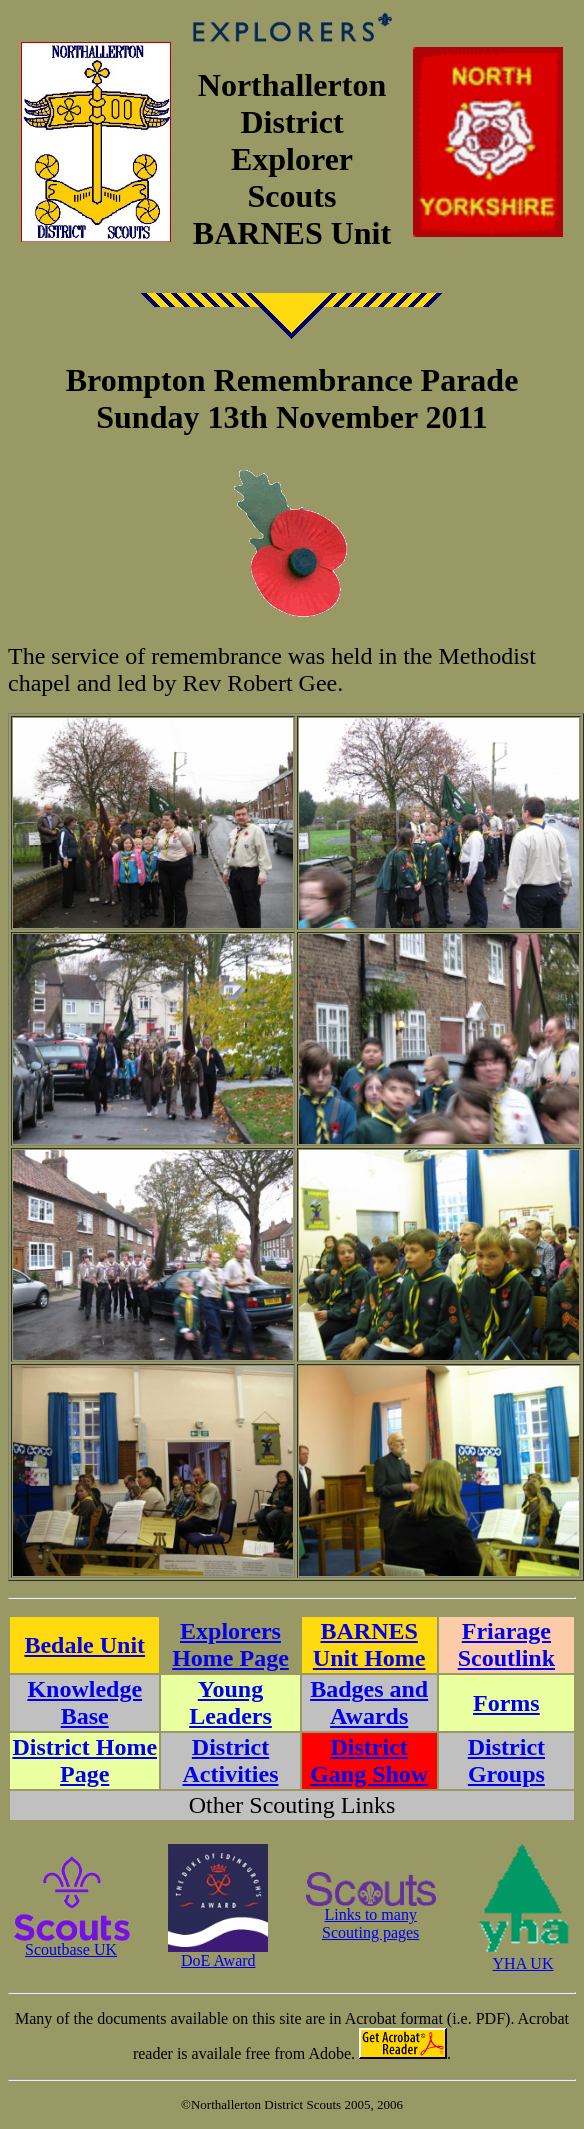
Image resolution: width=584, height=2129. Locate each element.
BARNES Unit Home (369, 1644)
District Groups (506, 1760)
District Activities (231, 1760)
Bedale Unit (84, 1645)
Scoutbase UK (71, 1942)
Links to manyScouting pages (371, 1916)
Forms (506, 1703)
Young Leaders (230, 1702)
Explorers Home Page (230, 1644)
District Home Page (84, 1760)
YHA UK (523, 1956)
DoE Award (218, 1953)
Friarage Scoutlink (506, 1644)
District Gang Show (369, 1760)
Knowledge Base (84, 1702)
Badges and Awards (369, 1702)
